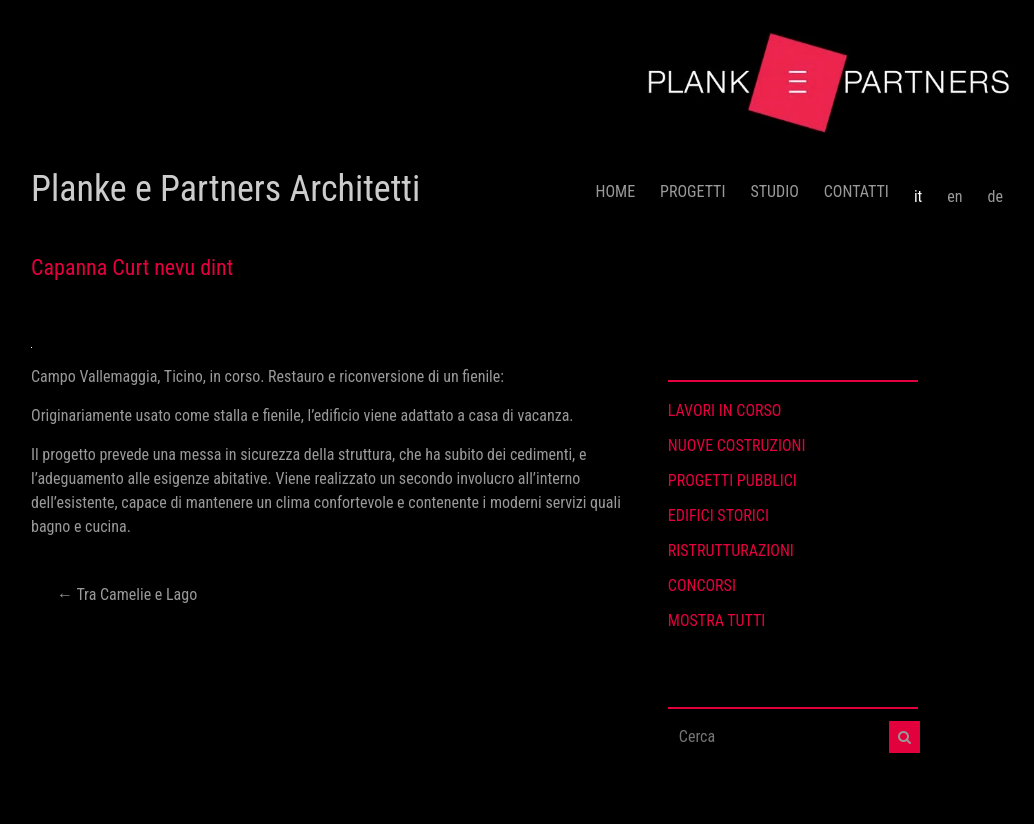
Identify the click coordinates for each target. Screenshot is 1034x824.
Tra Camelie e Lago (127, 594)
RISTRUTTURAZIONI (731, 550)
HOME (616, 191)
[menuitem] (918, 189)
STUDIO (774, 191)
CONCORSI (702, 585)
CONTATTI (856, 191)
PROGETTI (692, 191)
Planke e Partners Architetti (225, 189)
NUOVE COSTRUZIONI (737, 445)
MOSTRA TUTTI (717, 620)
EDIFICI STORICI (718, 515)
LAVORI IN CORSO (725, 410)
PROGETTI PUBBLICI (732, 480)
